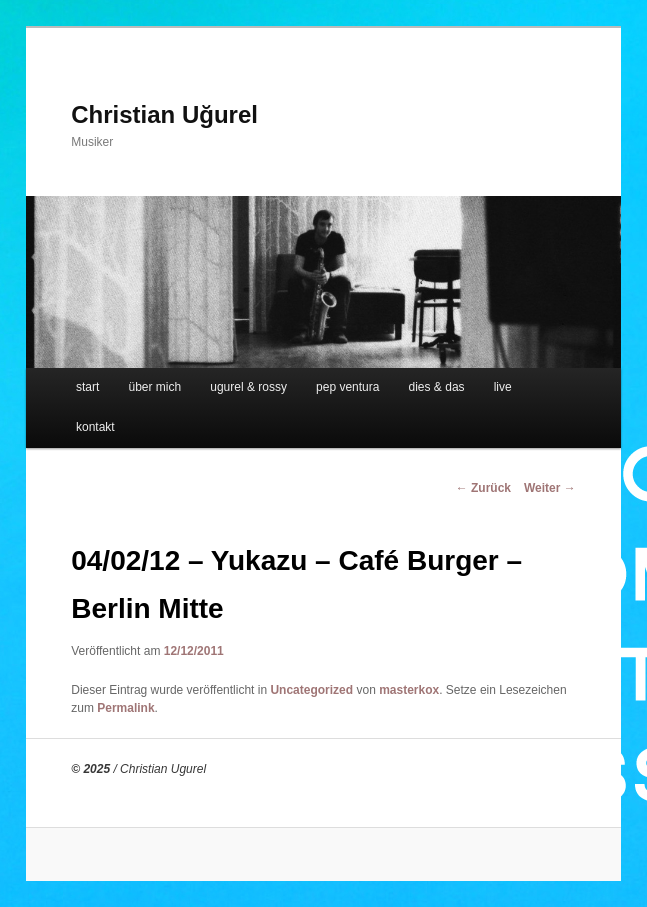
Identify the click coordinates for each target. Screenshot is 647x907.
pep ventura (347, 387)
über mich (154, 387)
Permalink (125, 708)
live (503, 387)
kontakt (95, 427)
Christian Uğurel (164, 114)
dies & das (437, 387)
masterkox (409, 690)
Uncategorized (311, 690)
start (87, 387)
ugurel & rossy (248, 387)
